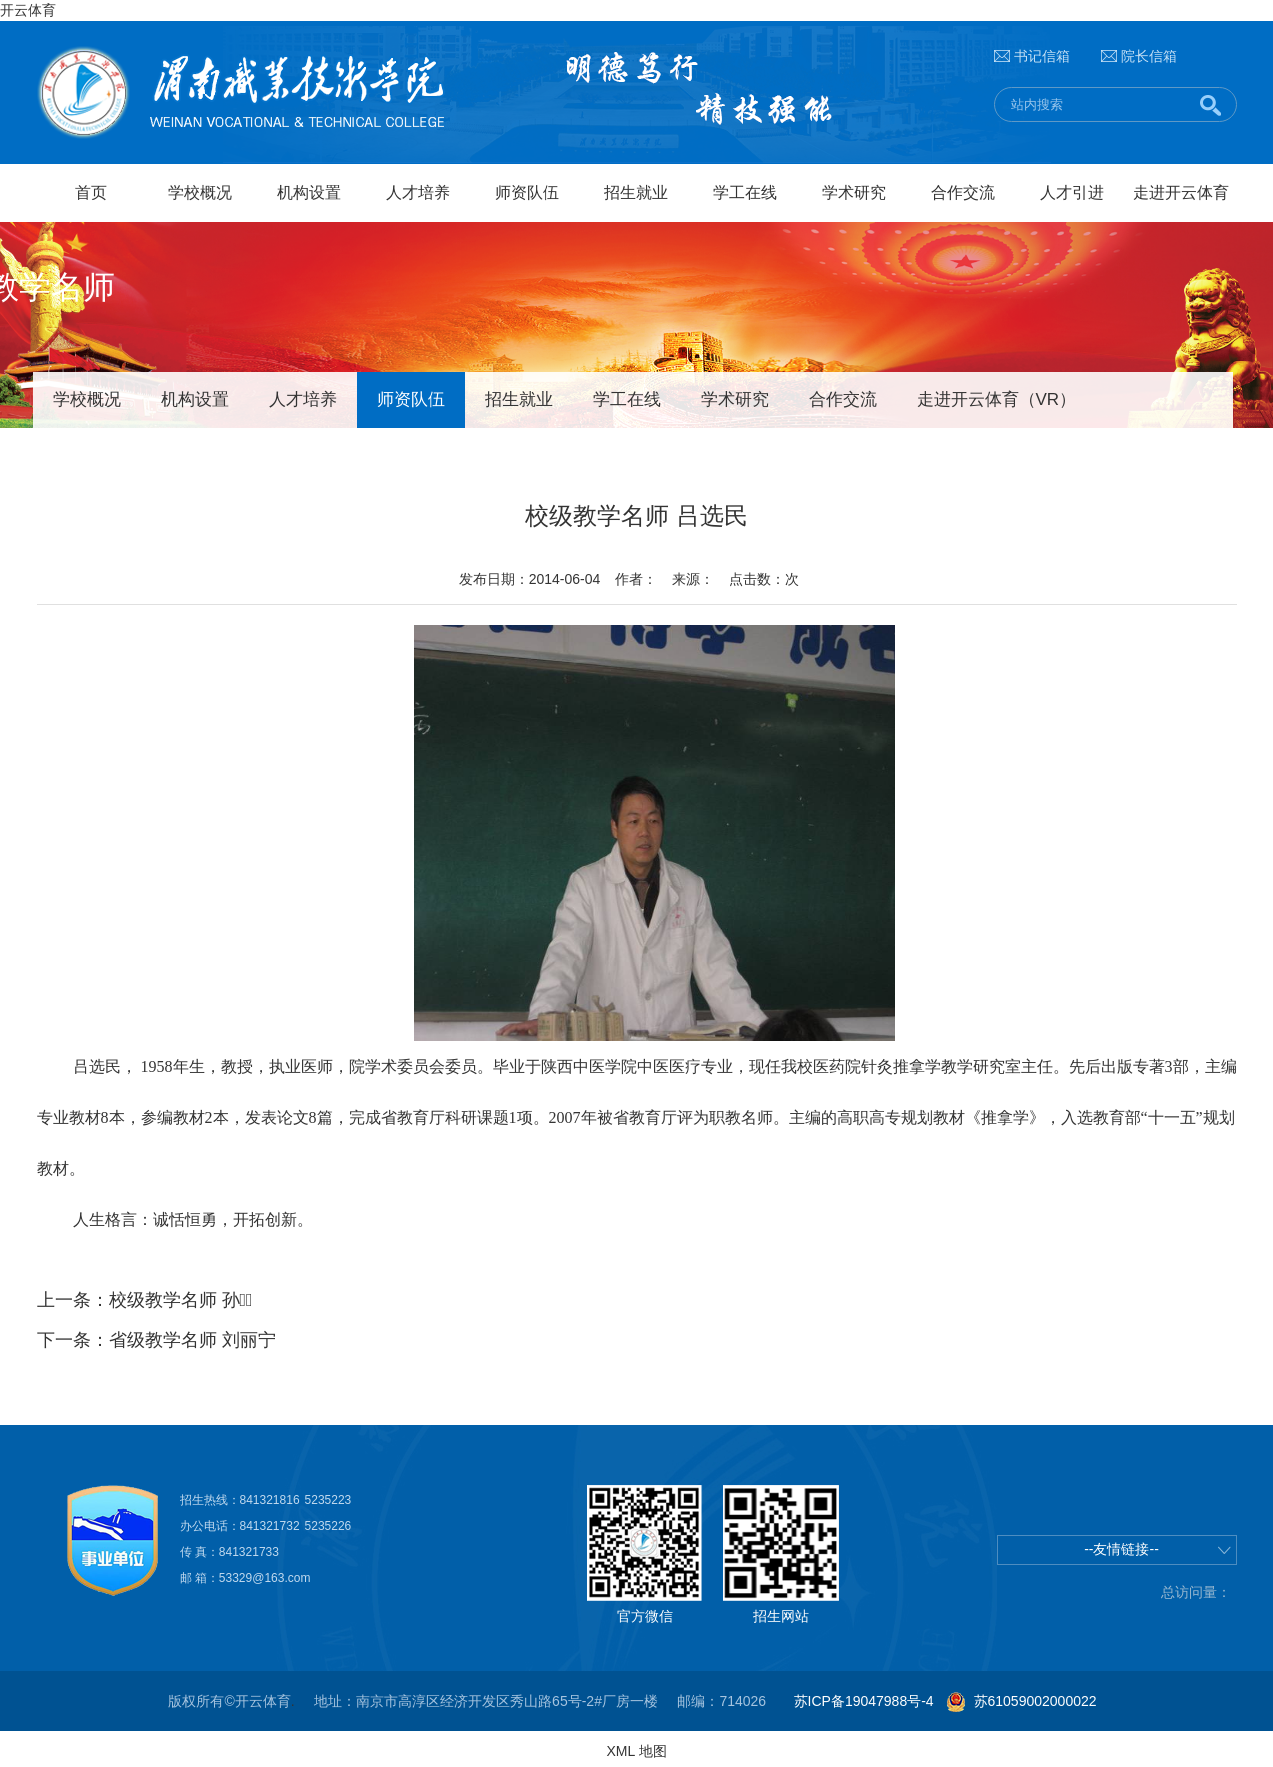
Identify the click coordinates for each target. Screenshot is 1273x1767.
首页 (91, 192)
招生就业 (636, 192)
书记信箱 (1042, 56)
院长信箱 (1149, 56)
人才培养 (418, 192)
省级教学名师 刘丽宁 (192, 1340)
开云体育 (28, 10)
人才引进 (1072, 192)
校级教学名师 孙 (181, 1300)
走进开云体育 (1181, 192)
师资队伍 (527, 192)
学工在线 (745, 192)
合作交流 (963, 192)
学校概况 (200, 192)
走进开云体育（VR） (997, 399)
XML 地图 (636, 1751)
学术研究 (854, 192)
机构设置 (309, 192)
